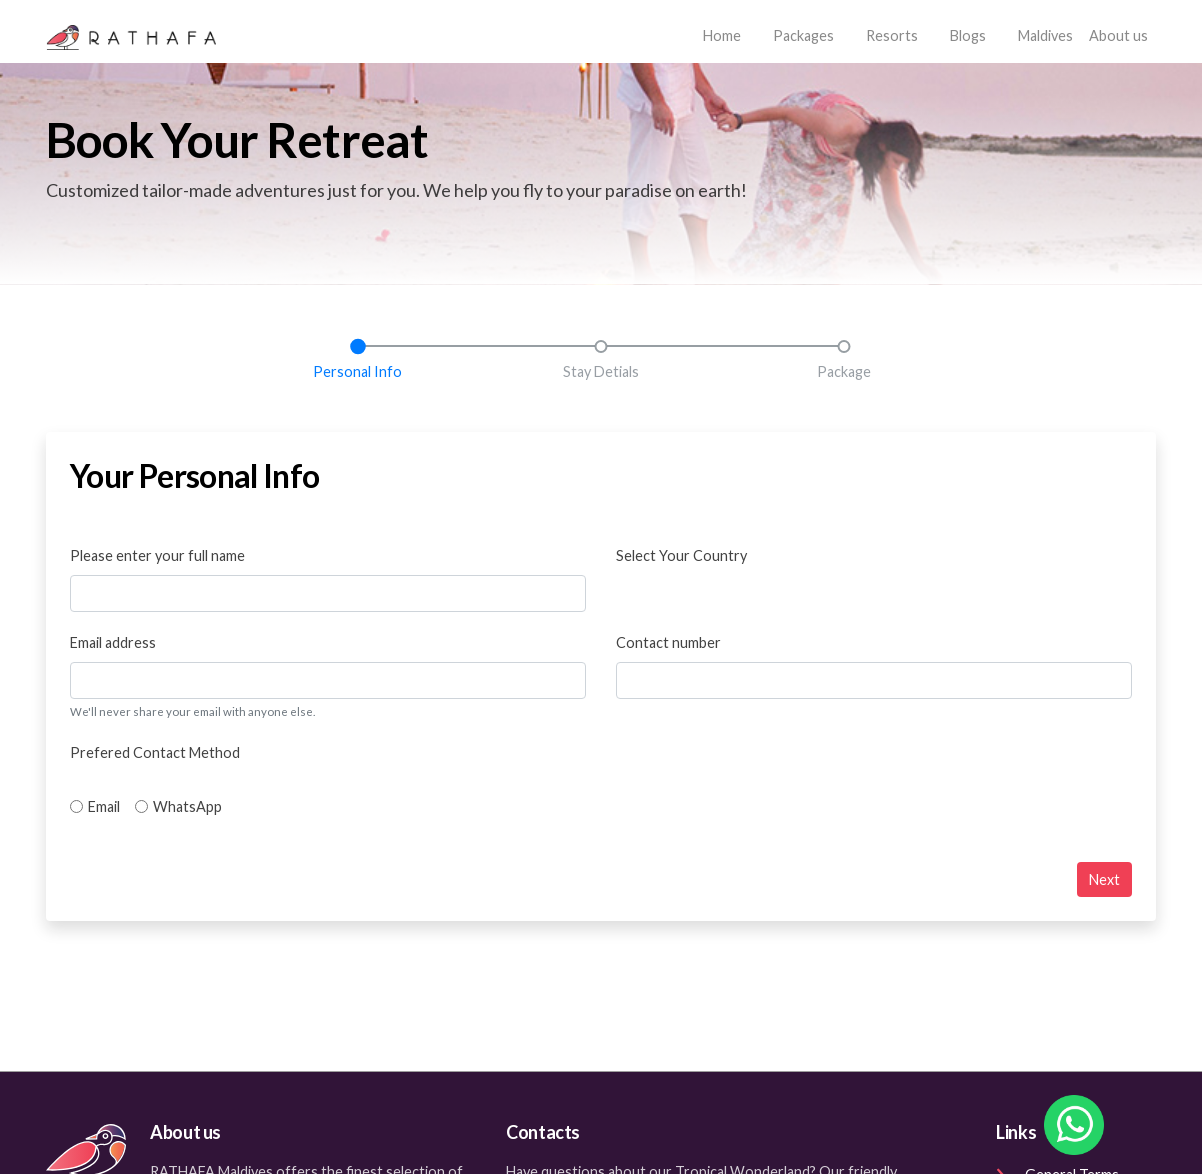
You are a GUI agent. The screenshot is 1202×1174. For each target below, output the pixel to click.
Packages (803, 35)
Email (104, 806)
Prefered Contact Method (155, 752)
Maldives (1045, 35)
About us (1118, 35)
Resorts (892, 35)
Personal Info (357, 371)
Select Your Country (681, 555)
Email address (113, 642)
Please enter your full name (157, 555)
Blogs (968, 35)
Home (726, 33)
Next (1104, 879)
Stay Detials (601, 371)
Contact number (668, 642)
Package (844, 371)
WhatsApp (187, 806)
